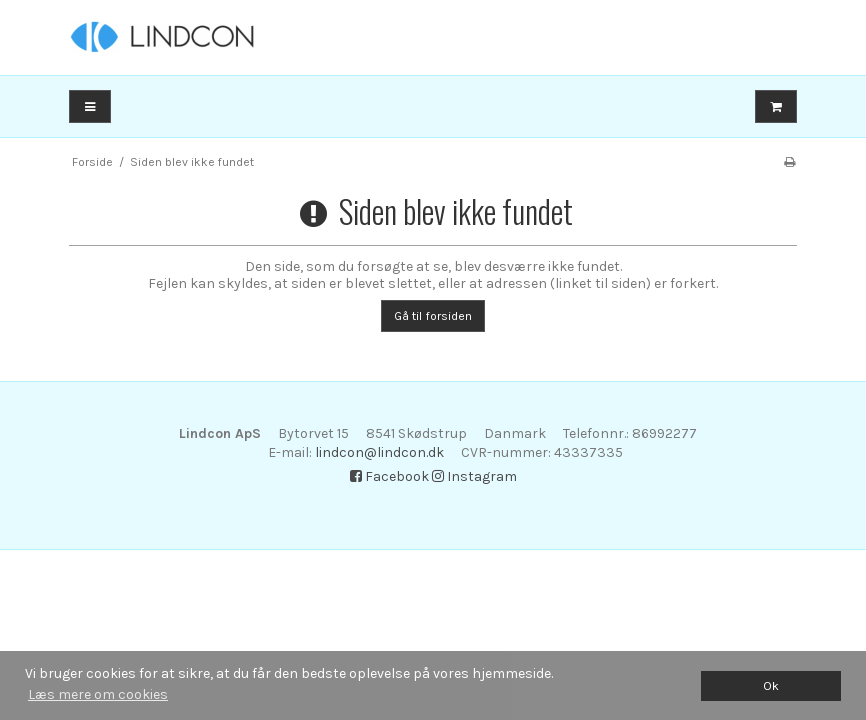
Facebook (389, 476)
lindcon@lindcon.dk (379, 452)
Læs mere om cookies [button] (98, 694)
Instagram (474, 476)
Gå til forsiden (433, 316)
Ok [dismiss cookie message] (771, 685)
